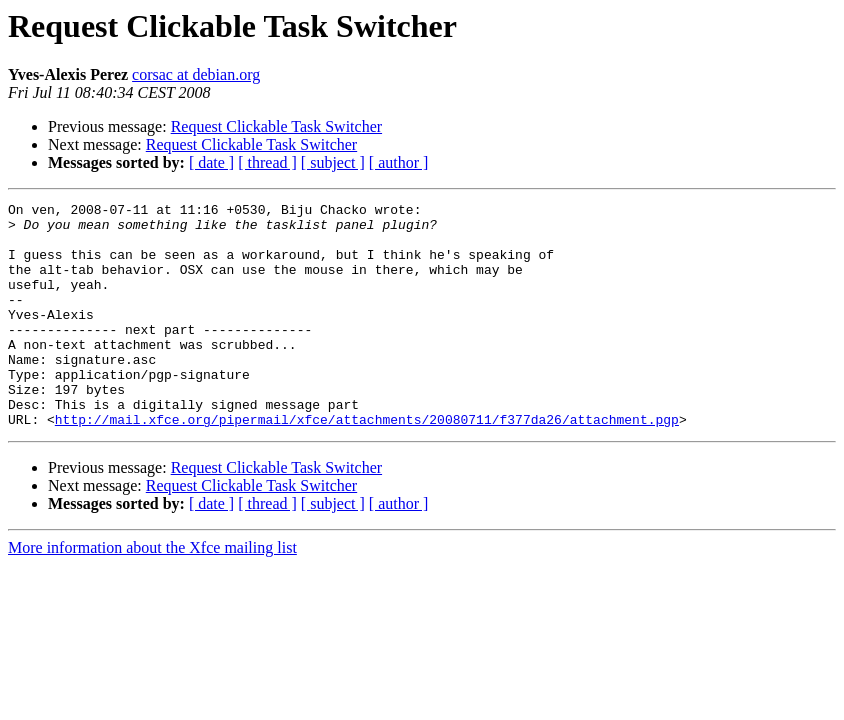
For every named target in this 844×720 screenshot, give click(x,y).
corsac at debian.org (196, 74)
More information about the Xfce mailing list (152, 592)
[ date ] (211, 162)
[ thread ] (267, 162)
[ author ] (399, 162)
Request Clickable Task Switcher (276, 126)
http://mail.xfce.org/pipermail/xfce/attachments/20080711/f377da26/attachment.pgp (367, 464)
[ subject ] (333, 162)
